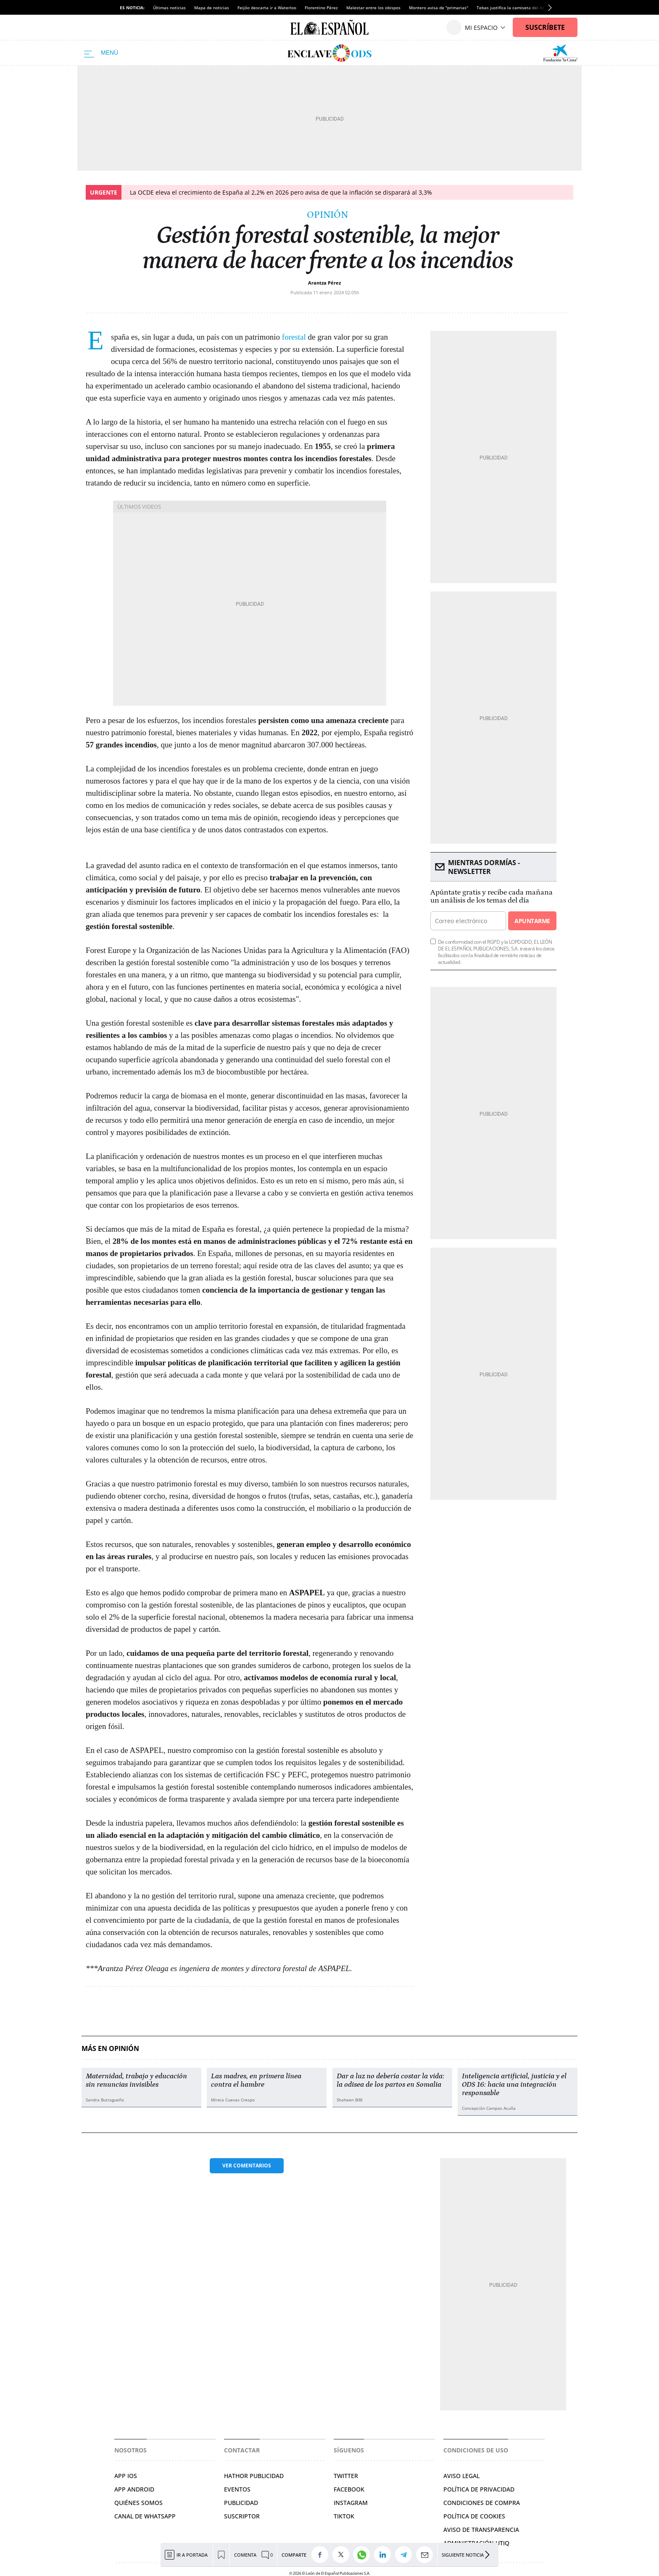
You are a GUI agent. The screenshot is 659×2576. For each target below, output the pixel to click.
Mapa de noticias (211, 7)
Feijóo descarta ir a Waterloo (266, 7)
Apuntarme (532, 921)
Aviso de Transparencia (481, 2530)
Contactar (242, 2450)
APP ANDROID (134, 2489)
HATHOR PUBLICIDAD (254, 2476)
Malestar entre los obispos (373, 7)
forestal (294, 337)
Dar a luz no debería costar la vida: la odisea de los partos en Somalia (390, 2080)
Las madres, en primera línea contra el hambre (256, 2080)
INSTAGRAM (351, 2503)
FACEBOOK (349, 2489)
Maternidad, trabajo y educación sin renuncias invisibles (136, 2080)
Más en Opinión (110, 2048)
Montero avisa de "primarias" (438, 7)
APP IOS (125, 2476)
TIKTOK (344, 2516)
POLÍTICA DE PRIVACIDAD (478, 2489)
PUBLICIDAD (241, 2503)
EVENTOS (237, 2489)
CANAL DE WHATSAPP (145, 2516)
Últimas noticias (169, 7)
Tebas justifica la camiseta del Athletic (516, 7)
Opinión (327, 215)
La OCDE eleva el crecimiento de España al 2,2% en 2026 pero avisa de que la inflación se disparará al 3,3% (281, 192)
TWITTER (346, 2476)
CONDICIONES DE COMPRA (481, 2503)
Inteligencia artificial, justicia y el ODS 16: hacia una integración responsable (514, 2084)
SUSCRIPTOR (242, 2516)
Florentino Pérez (321, 7)
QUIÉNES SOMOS (138, 2503)
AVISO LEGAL (461, 2476)
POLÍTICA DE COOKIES (474, 2516)
